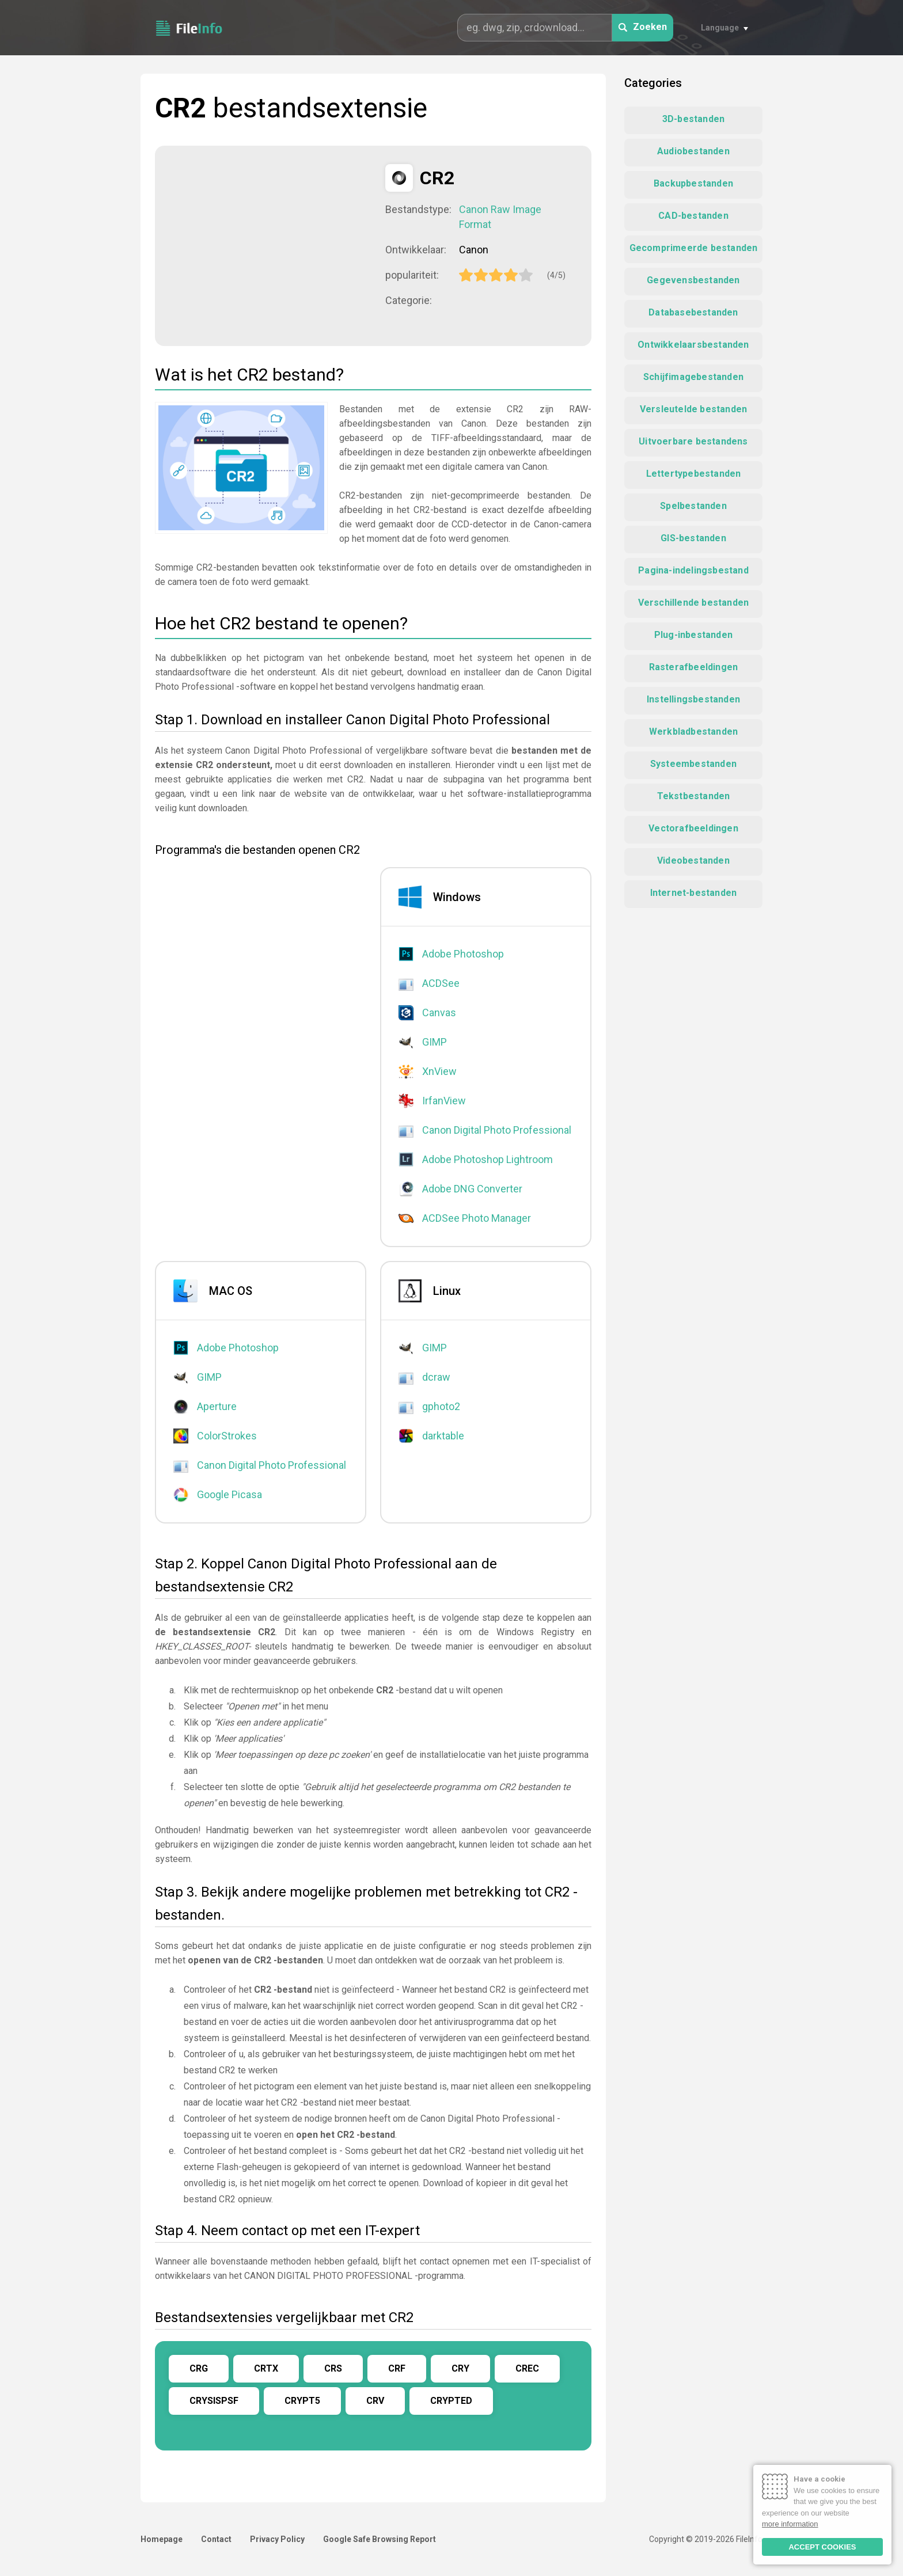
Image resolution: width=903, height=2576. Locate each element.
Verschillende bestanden (693, 602)
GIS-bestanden (693, 538)
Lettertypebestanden (693, 473)
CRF (396, 2368)
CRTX (266, 2368)
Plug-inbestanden (693, 634)
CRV (375, 2400)
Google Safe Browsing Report (379, 2539)
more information (790, 2524)
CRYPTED (451, 2400)
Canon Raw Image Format (500, 216)
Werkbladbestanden (693, 731)
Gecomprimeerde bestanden (693, 247)
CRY (460, 2368)
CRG (198, 2368)
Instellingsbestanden (693, 699)
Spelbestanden (693, 505)
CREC (527, 2368)
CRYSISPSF (213, 2400)
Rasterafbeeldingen (693, 667)
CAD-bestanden (693, 215)
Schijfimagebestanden (693, 376)
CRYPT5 (302, 2400)
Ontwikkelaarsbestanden (693, 344)
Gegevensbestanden (693, 280)
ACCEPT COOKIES (822, 2547)
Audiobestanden (693, 151)
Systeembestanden (693, 763)
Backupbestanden (693, 183)
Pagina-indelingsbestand (693, 570)
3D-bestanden (693, 118)
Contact (216, 2539)
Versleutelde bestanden (693, 409)
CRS (333, 2368)
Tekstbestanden (693, 796)
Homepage (162, 2539)
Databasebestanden (693, 312)
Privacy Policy (277, 2539)
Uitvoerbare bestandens (693, 441)
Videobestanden (693, 860)
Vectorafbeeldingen (693, 828)
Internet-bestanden (693, 892)
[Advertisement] (270, 244)
